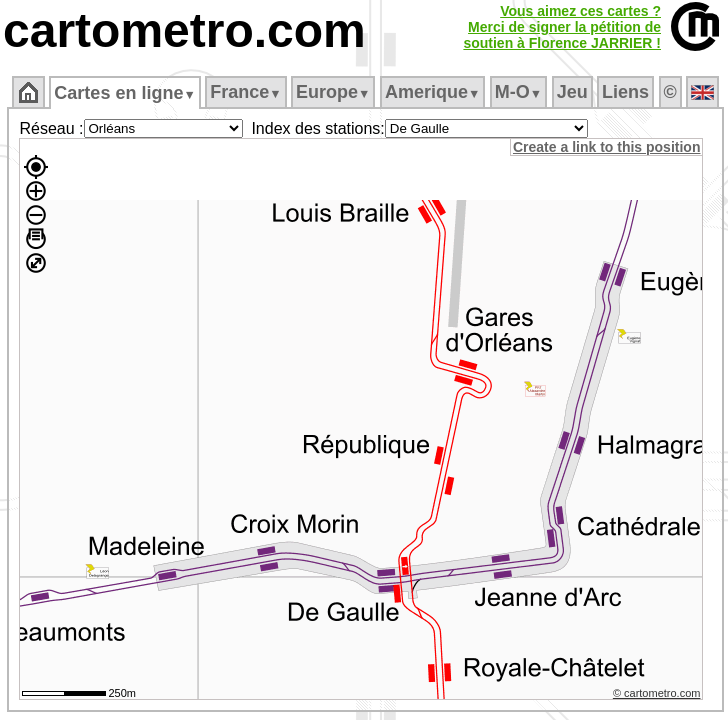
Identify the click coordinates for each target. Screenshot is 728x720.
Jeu (572, 92)
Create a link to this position (606, 147)
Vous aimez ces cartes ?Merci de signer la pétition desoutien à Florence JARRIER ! (562, 27)
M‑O (518, 92)
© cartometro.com (657, 693)
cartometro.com (184, 30)
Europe (333, 92)
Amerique (432, 92)
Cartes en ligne (124, 93)
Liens (625, 92)
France (245, 92)
